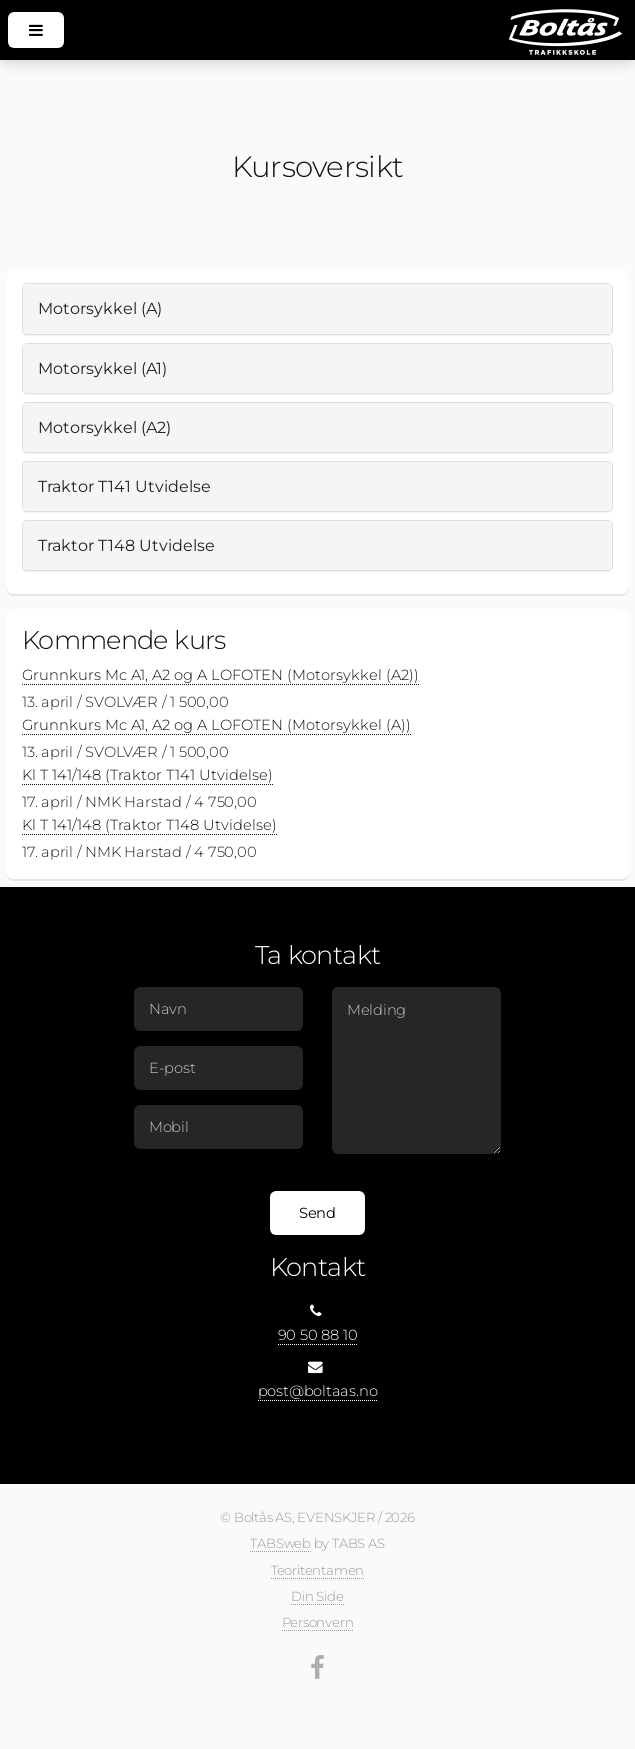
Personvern (318, 1622)
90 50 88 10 (318, 1335)
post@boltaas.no (318, 1391)
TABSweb (280, 1543)
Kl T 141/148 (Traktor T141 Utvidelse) (147, 775)
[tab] (317, 308)
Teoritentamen (317, 1570)
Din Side (317, 1596)
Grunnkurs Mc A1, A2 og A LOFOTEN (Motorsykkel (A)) (216, 725)
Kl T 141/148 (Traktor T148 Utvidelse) (149, 825)
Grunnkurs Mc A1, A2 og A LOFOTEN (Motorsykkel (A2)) (220, 675)
